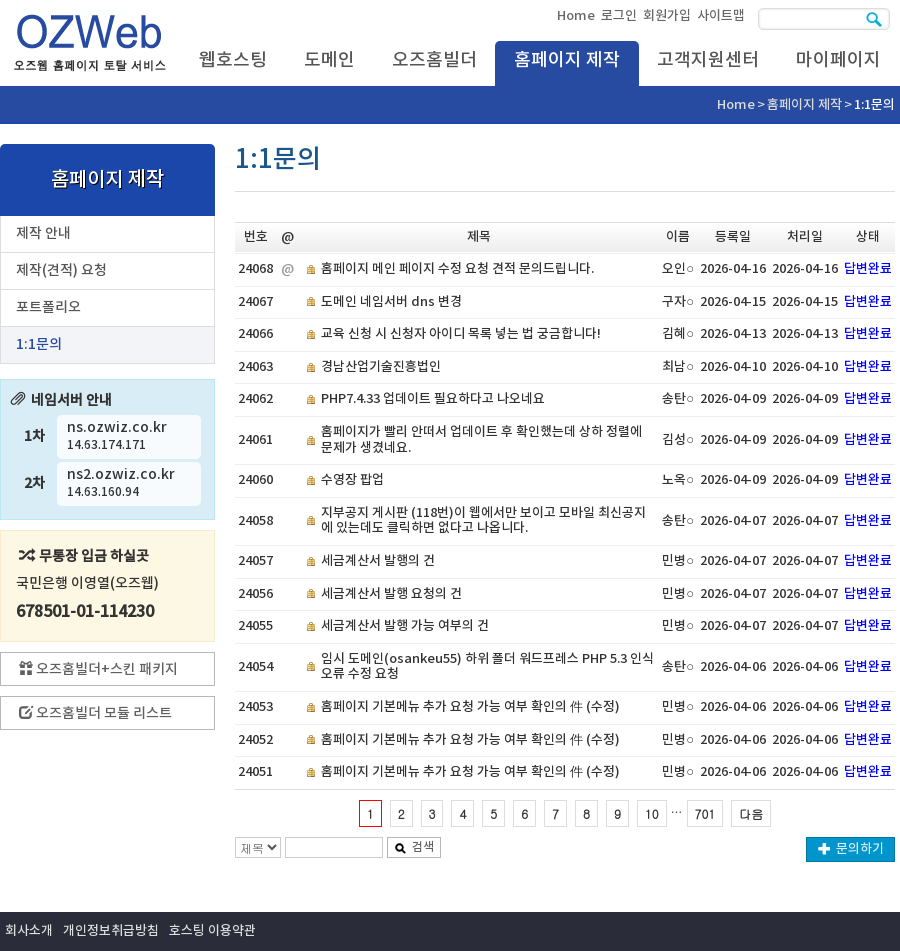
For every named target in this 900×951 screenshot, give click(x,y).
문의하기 (851, 849)
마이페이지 (838, 60)
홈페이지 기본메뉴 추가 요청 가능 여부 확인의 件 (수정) (470, 707)
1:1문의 (39, 344)
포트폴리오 (48, 307)
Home (576, 16)
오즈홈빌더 (434, 60)
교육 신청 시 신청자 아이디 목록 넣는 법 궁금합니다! (461, 334)
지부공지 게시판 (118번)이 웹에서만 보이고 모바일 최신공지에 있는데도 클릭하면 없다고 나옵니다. (483, 521)
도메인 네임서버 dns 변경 (391, 302)
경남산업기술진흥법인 (381, 367)
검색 (414, 847)
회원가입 (667, 16)
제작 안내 (43, 233)
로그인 (619, 16)
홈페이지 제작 (567, 60)
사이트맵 (721, 16)
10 (652, 813)
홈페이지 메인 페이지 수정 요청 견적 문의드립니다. (457, 269)
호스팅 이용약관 (212, 931)
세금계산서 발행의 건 (378, 561)
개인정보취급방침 (111, 931)
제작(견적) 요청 (61, 270)
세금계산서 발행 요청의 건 (391, 594)
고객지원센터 (708, 60)
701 (705, 813)
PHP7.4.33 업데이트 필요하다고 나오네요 (433, 399)
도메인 (329, 60)
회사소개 (29, 931)
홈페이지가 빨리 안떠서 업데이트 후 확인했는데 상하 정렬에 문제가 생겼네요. (481, 440)
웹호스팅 (233, 60)
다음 (751, 813)
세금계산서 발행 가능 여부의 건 (405, 626)
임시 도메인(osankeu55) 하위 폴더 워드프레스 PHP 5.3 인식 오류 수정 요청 (487, 667)
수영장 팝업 (352, 480)
